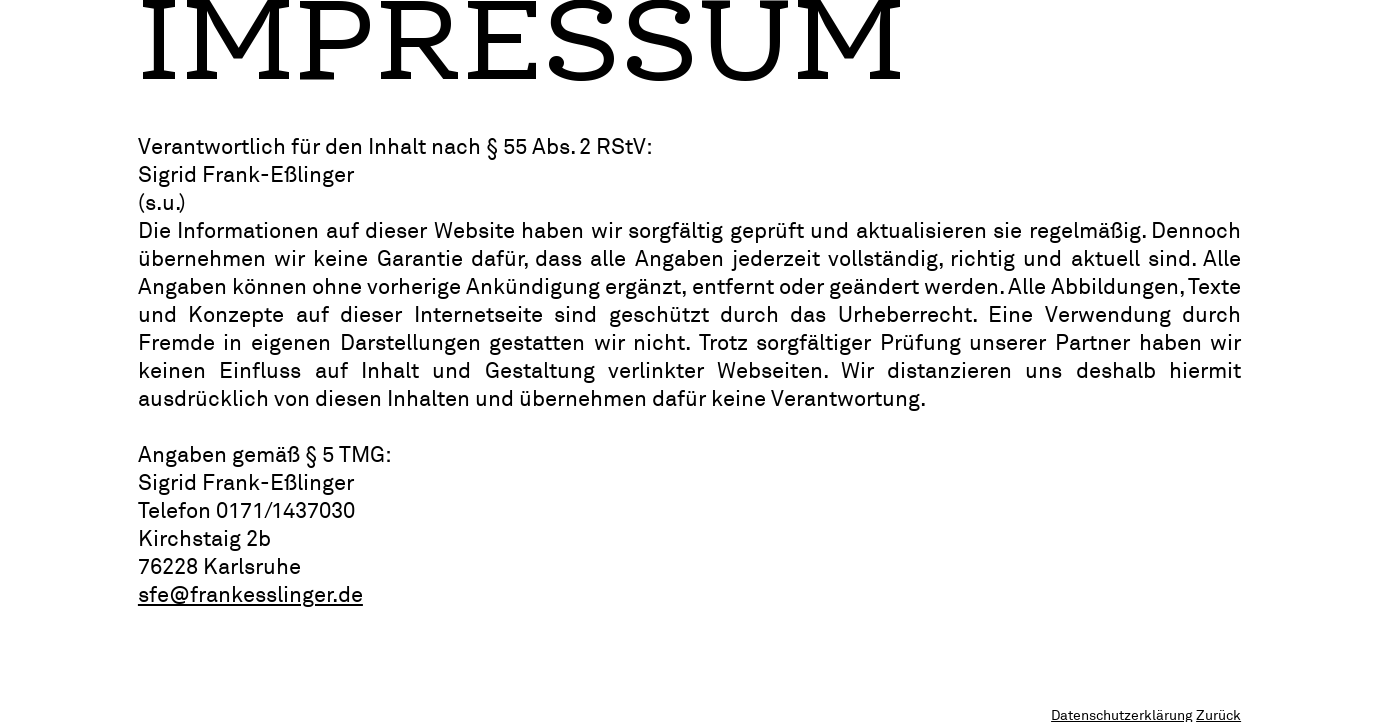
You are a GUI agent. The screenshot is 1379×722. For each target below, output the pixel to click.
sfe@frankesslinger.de (250, 594)
